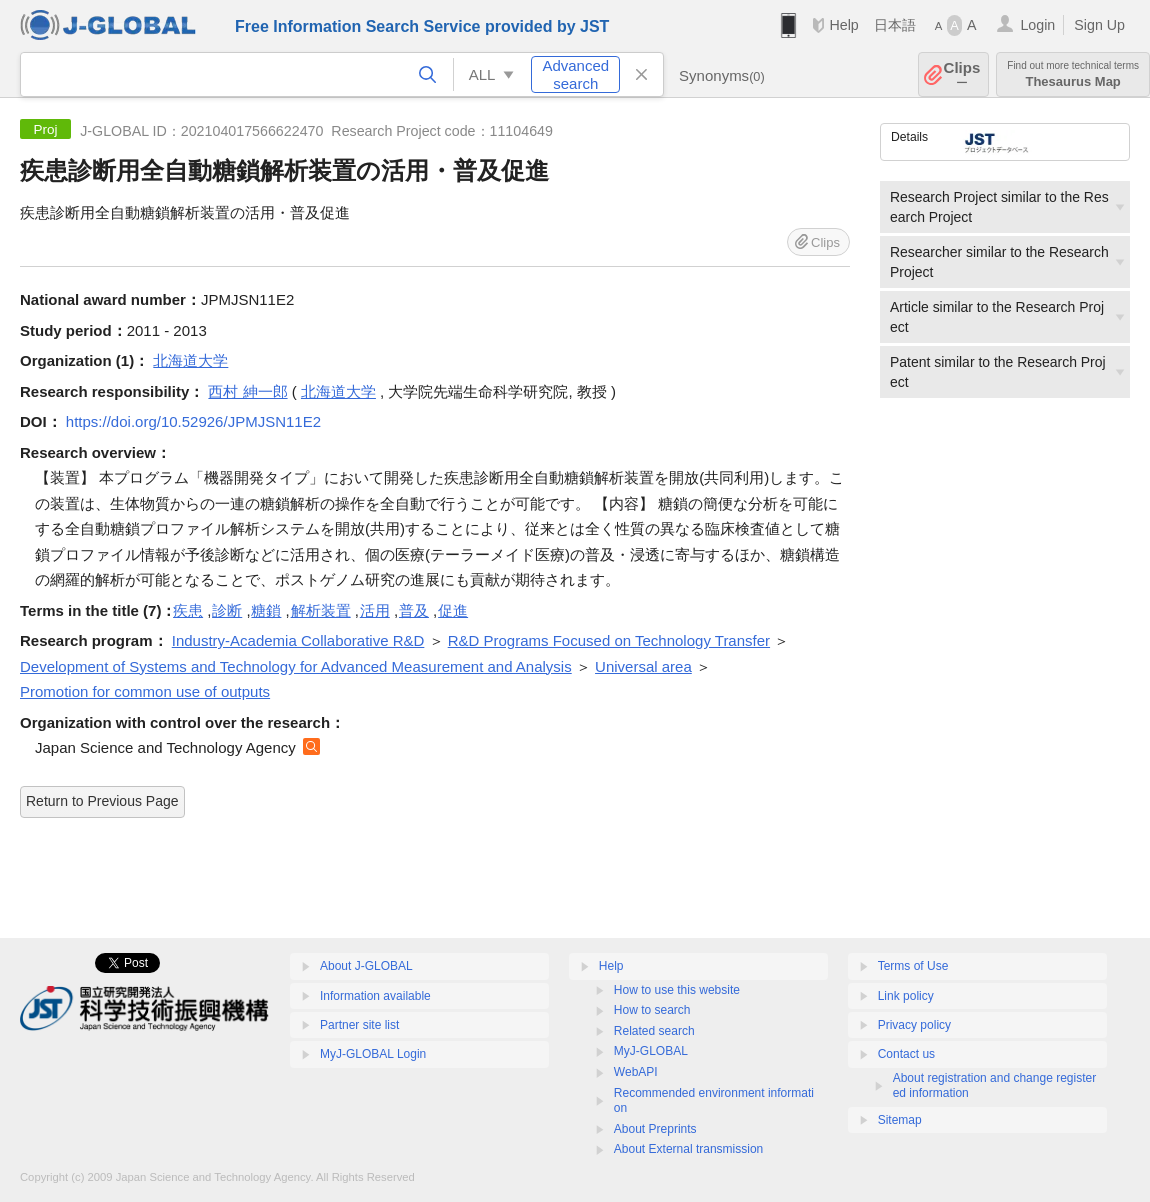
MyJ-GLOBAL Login (373, 1054)
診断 (227, 610)
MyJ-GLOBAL (651, 1051)
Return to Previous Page (102, 801)
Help (843, 25)
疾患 (188, 610)
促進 (453, 610)
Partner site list (359, 1025)
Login (1037, 25)
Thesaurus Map (1073, 74)
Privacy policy (914, 1025)
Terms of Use (913, 966)
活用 (375, 610)
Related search (654, 1031)
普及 (414, 610)
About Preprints (655, 1129)
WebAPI (636, 1072)
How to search (652, 1010)
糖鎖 (266, 610)
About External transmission (688, 1149)
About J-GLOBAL (366, 966)
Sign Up (1099, 25)
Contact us (906, 1054)
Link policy (906, 996)
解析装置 (321, 610)
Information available (375, 996)
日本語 (895, 25)
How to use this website (677, 990)
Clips (962, 74)
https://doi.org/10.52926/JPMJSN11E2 (193, 421)
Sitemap (900, 1120)
